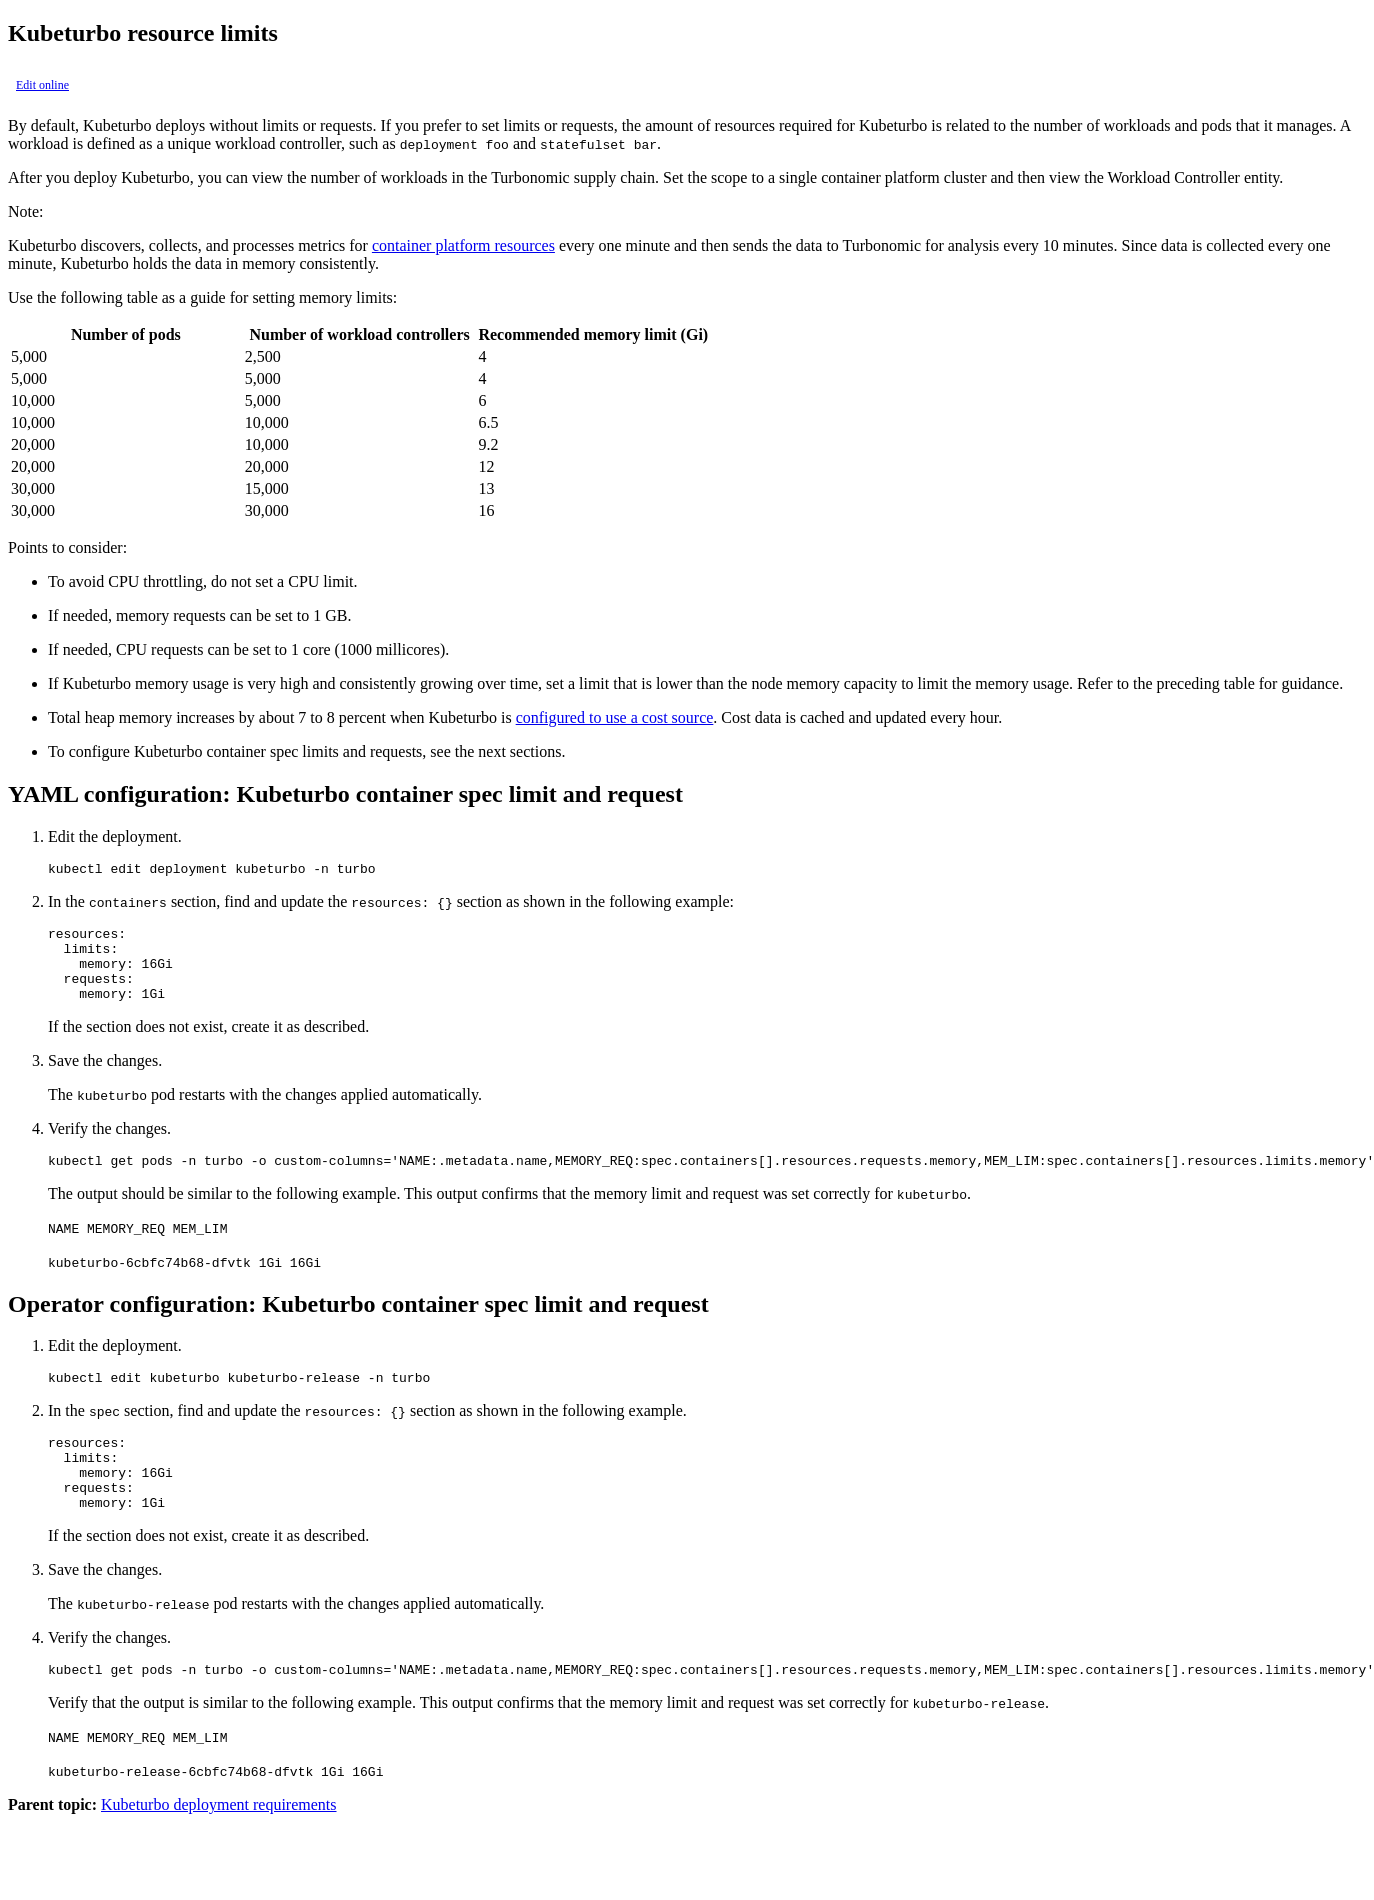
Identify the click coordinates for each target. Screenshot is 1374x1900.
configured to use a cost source (615, 717)
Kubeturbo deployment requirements (219, 1846)
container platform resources (463, 245)
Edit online (42, 85)
